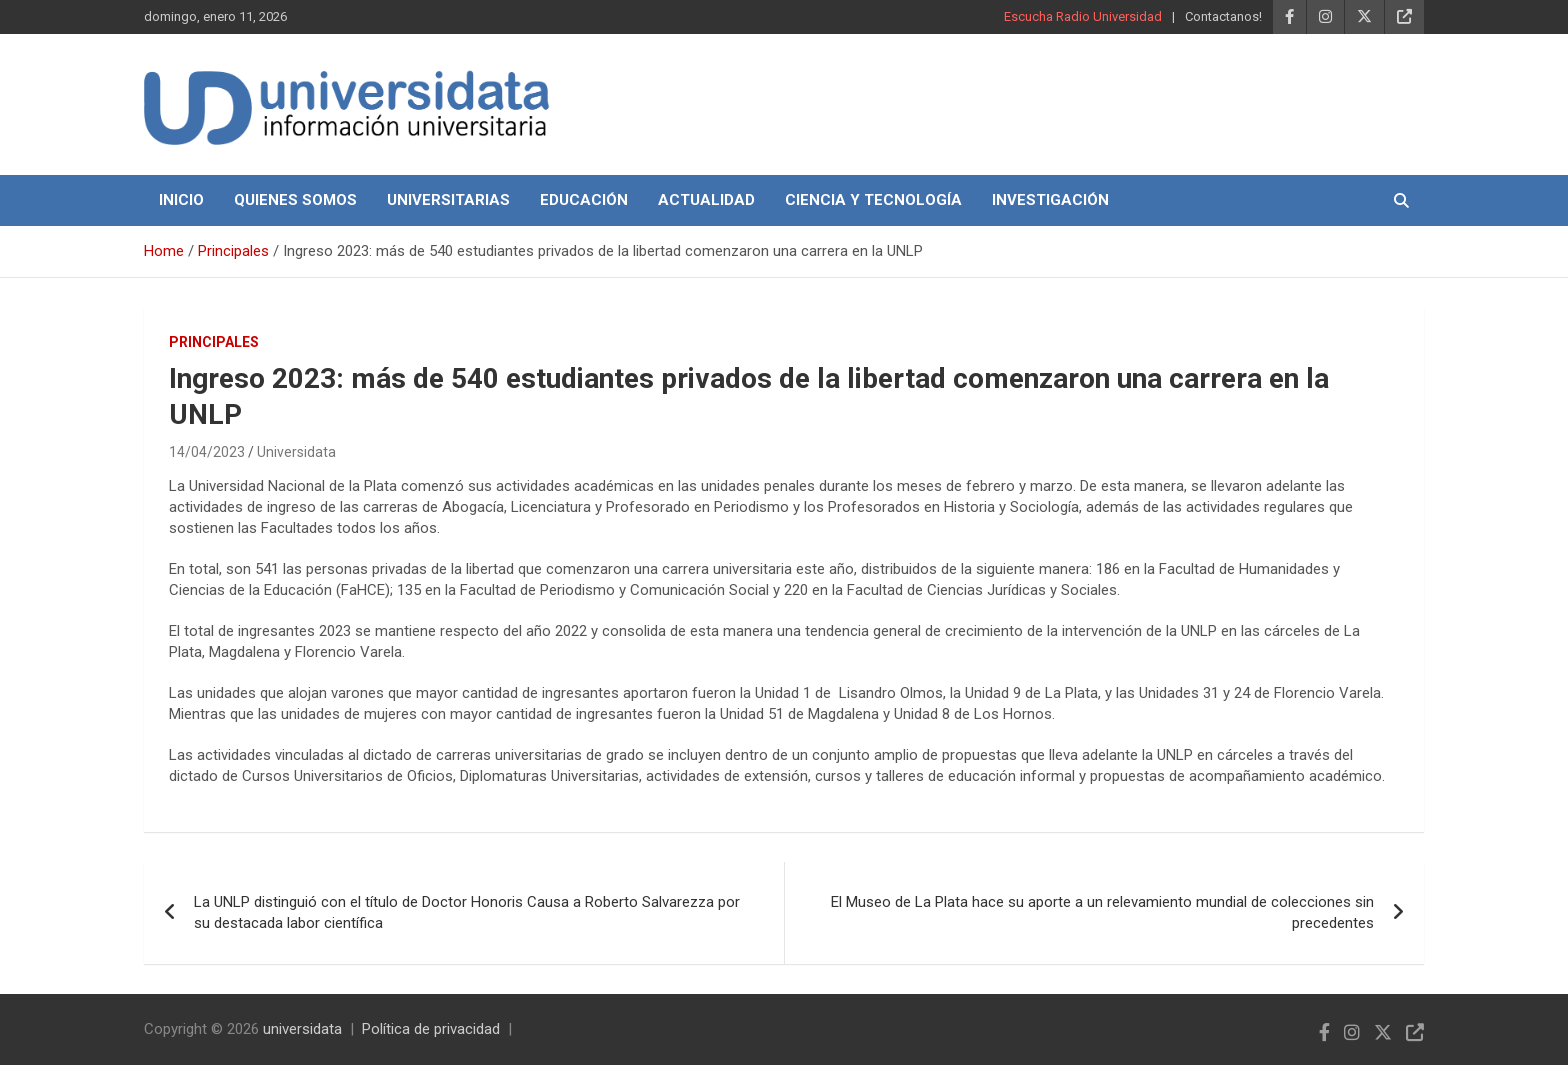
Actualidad (706, 200)
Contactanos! (1223, 16)
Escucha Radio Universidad (1083, 16)
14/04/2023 (207, 452)
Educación (584, 200)
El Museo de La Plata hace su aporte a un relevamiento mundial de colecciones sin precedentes (1102, 912)
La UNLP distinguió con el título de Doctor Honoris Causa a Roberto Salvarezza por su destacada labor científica (467, 912)
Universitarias (448, 200)
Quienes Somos (295, 200)
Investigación (1050, 200)
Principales (214, 342)
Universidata (296, 452)
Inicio (181, 200)
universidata (302, 1029)
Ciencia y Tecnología (873, 200)
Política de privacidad (431, 1029)
